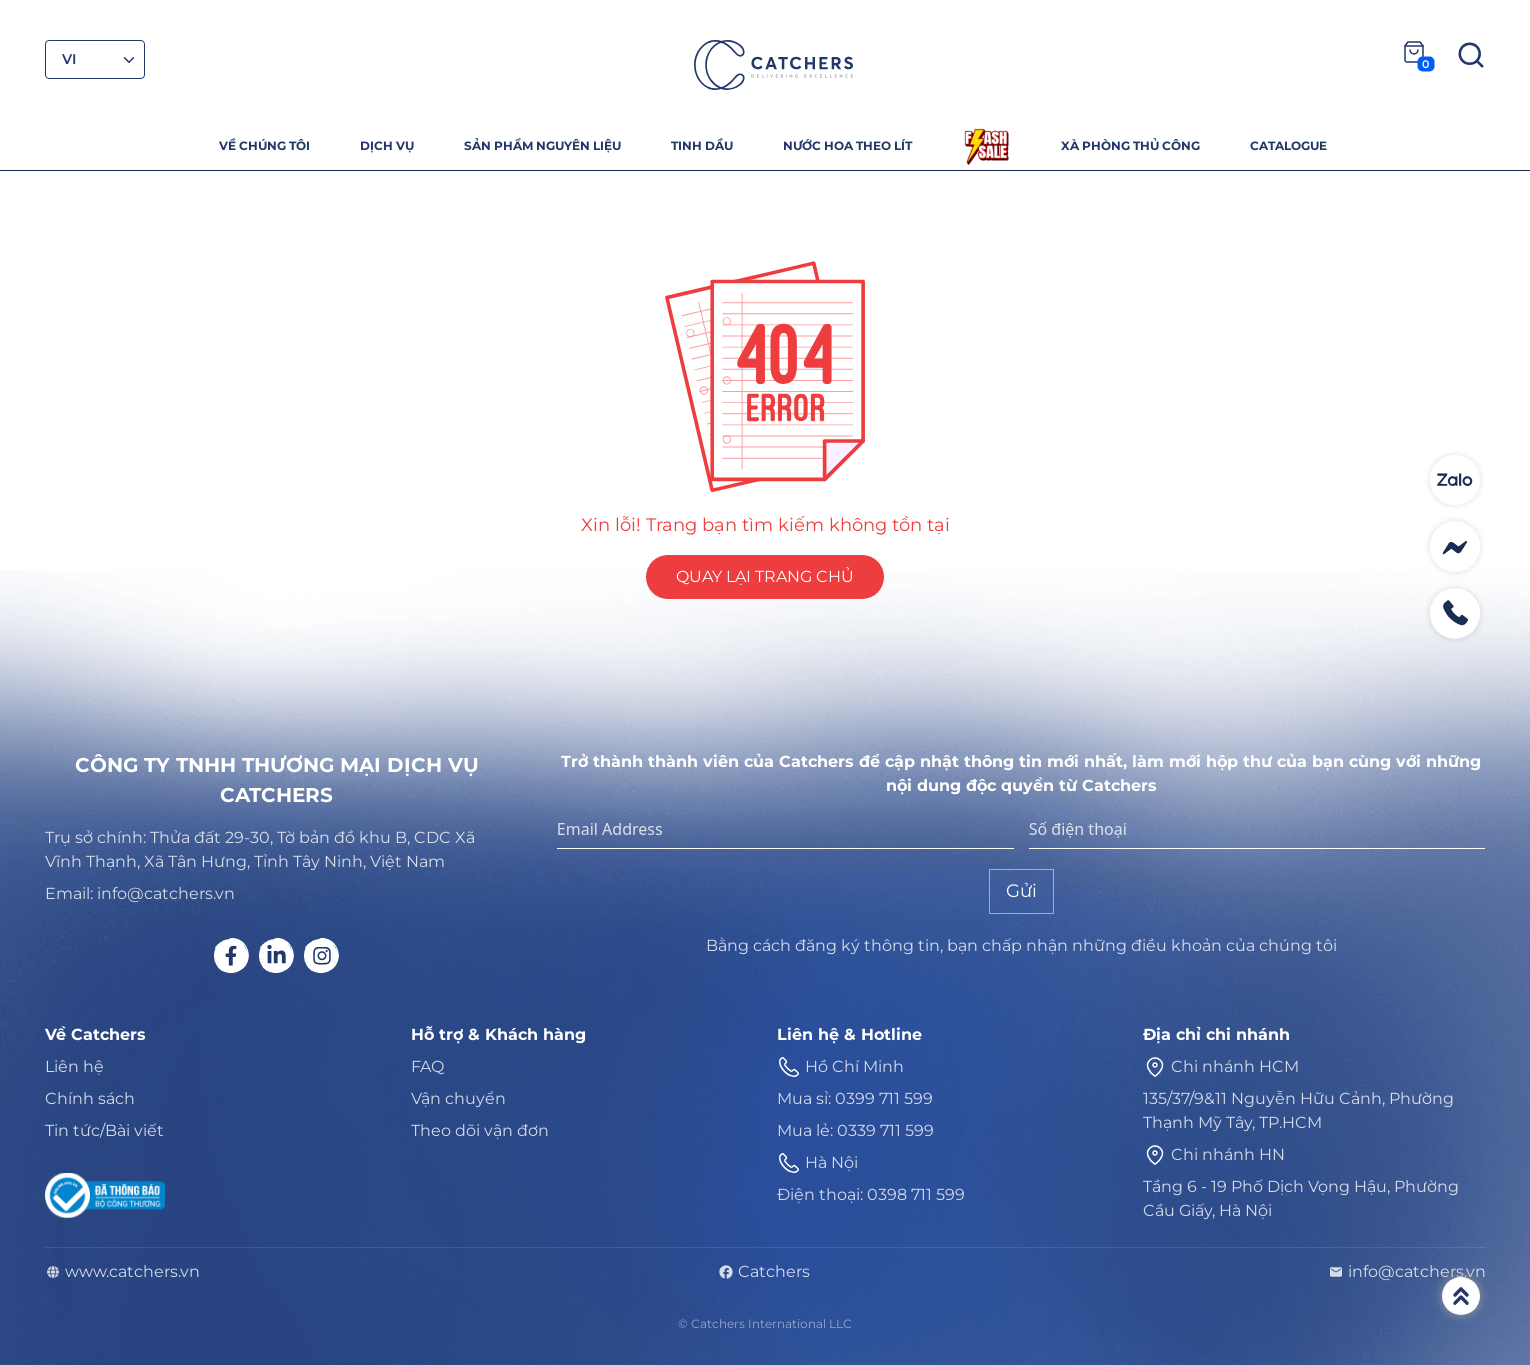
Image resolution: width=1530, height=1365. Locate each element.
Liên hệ (74, 1066)
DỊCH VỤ (387, 145)
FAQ (427, 1066)
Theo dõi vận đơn (480, 1130)
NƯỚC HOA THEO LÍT (847, 145)
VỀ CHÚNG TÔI (264, 145)
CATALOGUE (1288, 145)
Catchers (764, 1272)
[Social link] (231, 955)
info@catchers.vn (1407, 1272)
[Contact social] (1455, 480)
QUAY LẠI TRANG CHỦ (765, 576)
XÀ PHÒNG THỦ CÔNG (1130, 145)
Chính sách (90, 1098)
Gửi (1021, 891)
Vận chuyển (458, 1098)
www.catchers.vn (122, 1272)
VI (69, 59)
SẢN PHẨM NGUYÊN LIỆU (542, 145)
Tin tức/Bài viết (104, 1130)
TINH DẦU (702, 145)
